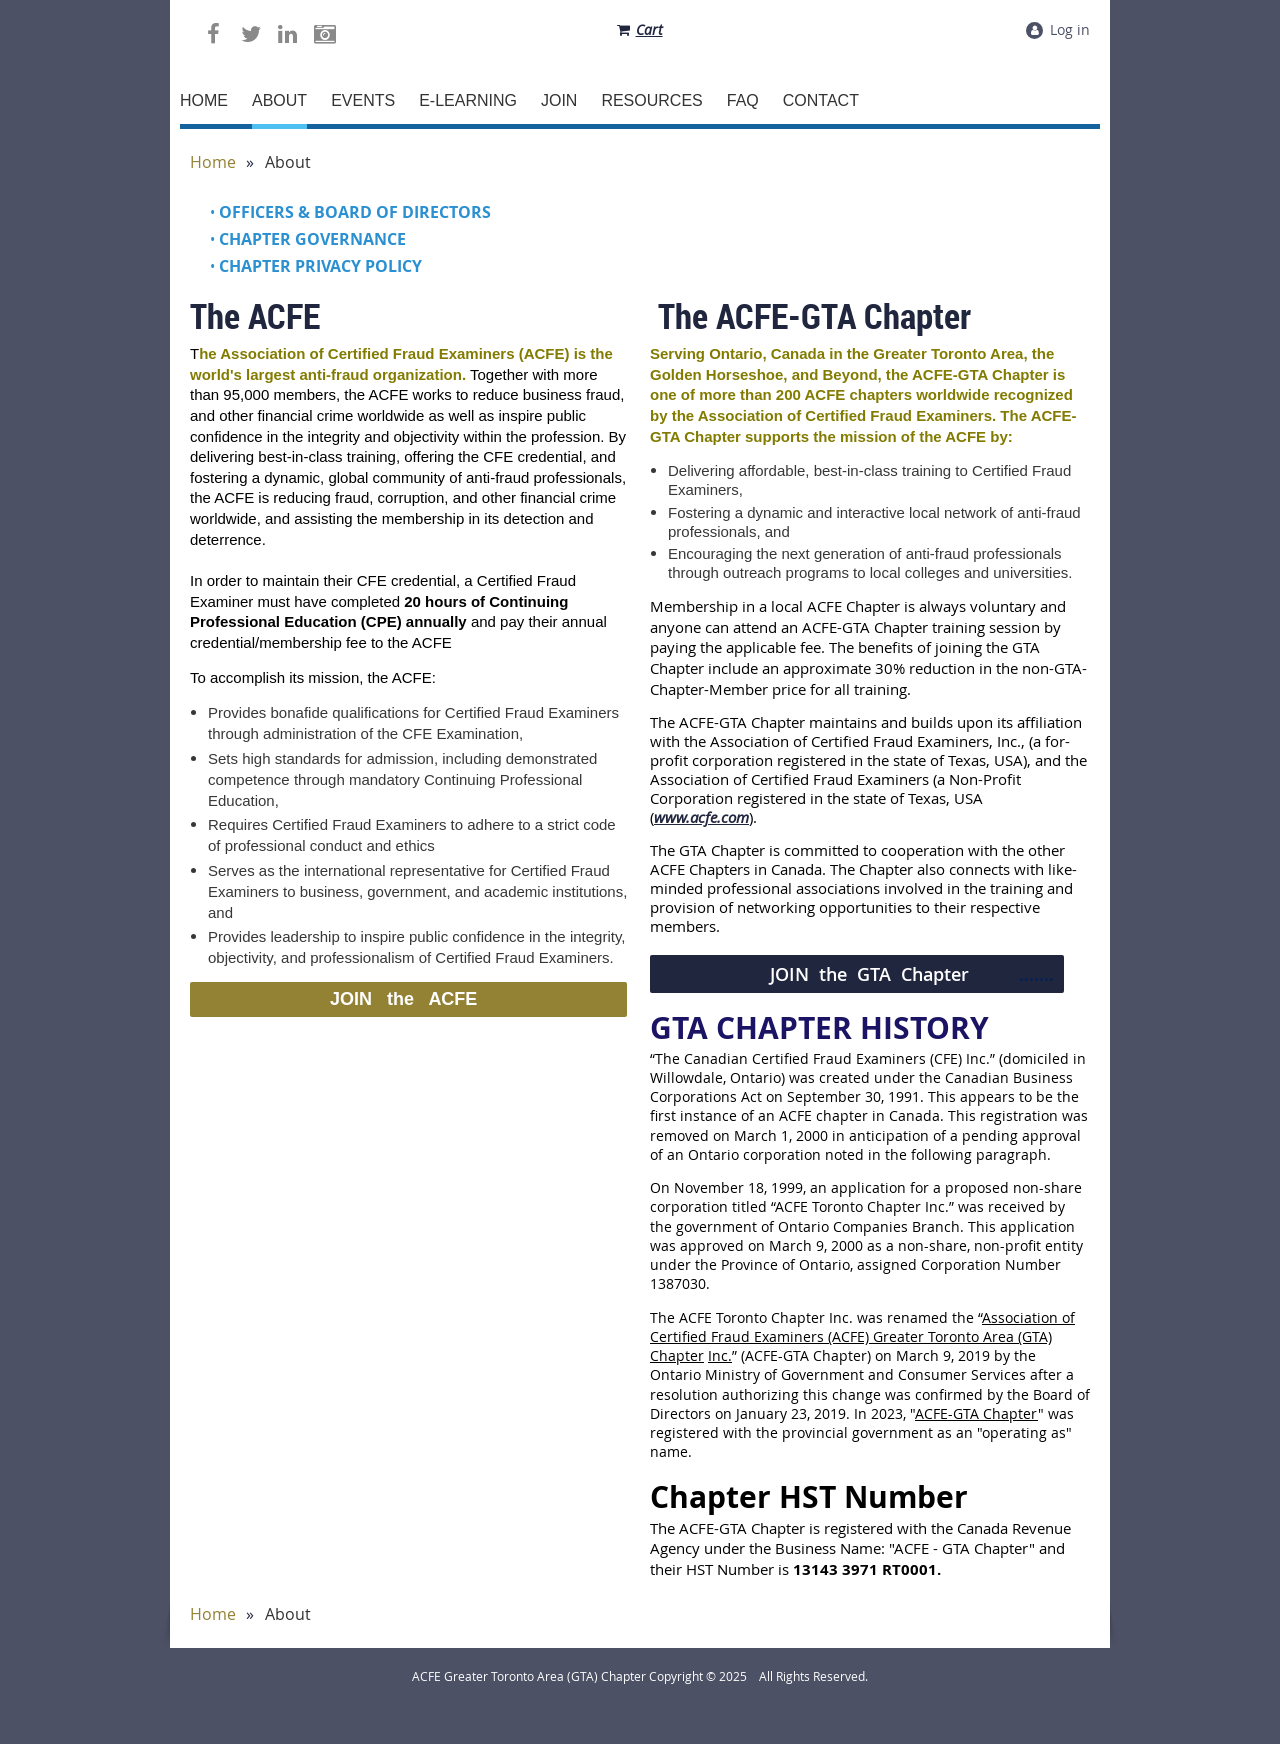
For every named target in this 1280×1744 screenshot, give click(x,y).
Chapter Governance (312, 239)
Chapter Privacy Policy (320, 266)
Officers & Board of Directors (355, 212)
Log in (1070, 29)
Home (213, 162)
